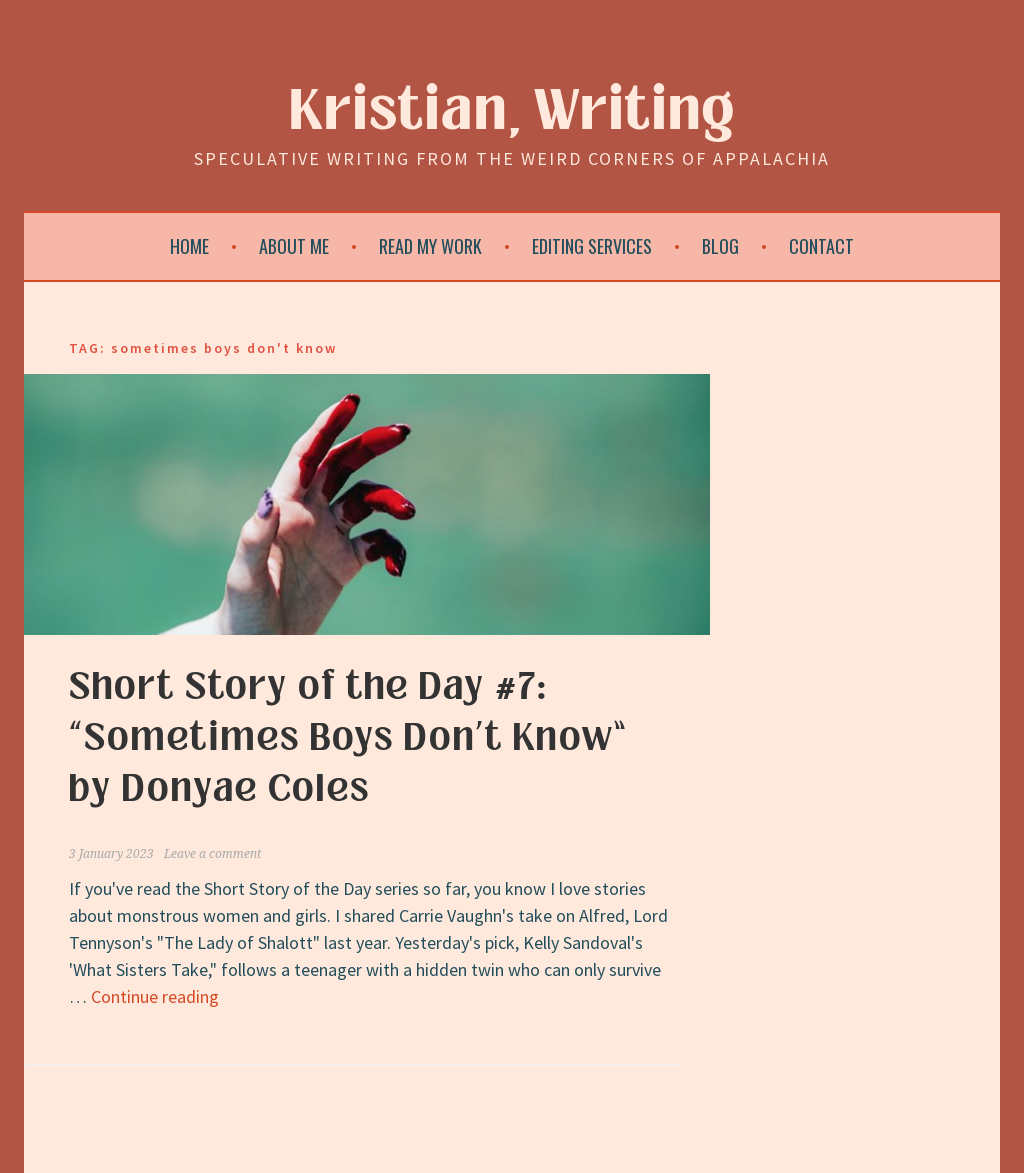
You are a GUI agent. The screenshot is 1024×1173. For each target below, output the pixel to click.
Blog (720, 246)
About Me (294, 246)
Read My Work (430, 246)
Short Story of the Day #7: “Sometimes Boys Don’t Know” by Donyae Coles (348, 738)
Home (189, 246)
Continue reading (155, 996)
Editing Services (592, 246)
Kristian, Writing (512, 111)
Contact (821, 246)
